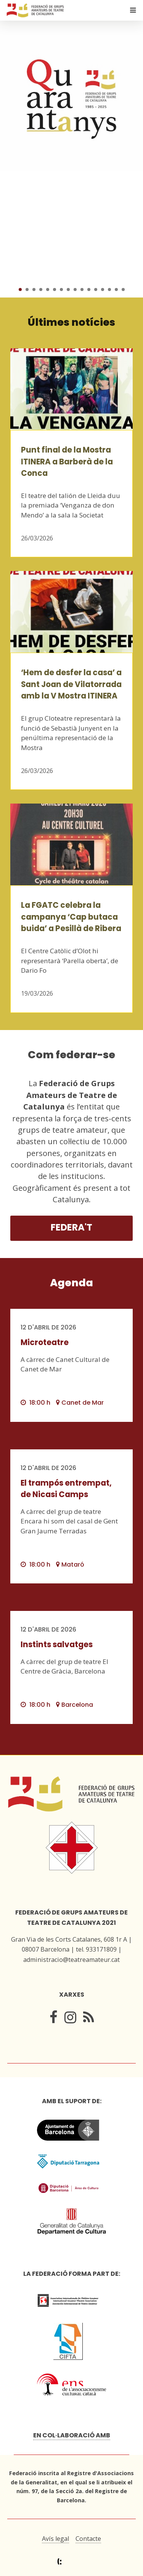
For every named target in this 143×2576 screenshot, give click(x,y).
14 (109, 289)
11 (88, 289)
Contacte (88, 2538)
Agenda (71, 1283)
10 (82, 289)
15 (116, 289)
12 (95, 289)
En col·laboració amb (71, 2435)
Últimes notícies (71, 322)
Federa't (71, 1227)
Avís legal (55, 2538)
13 (102, 289)
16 (123, 289)
